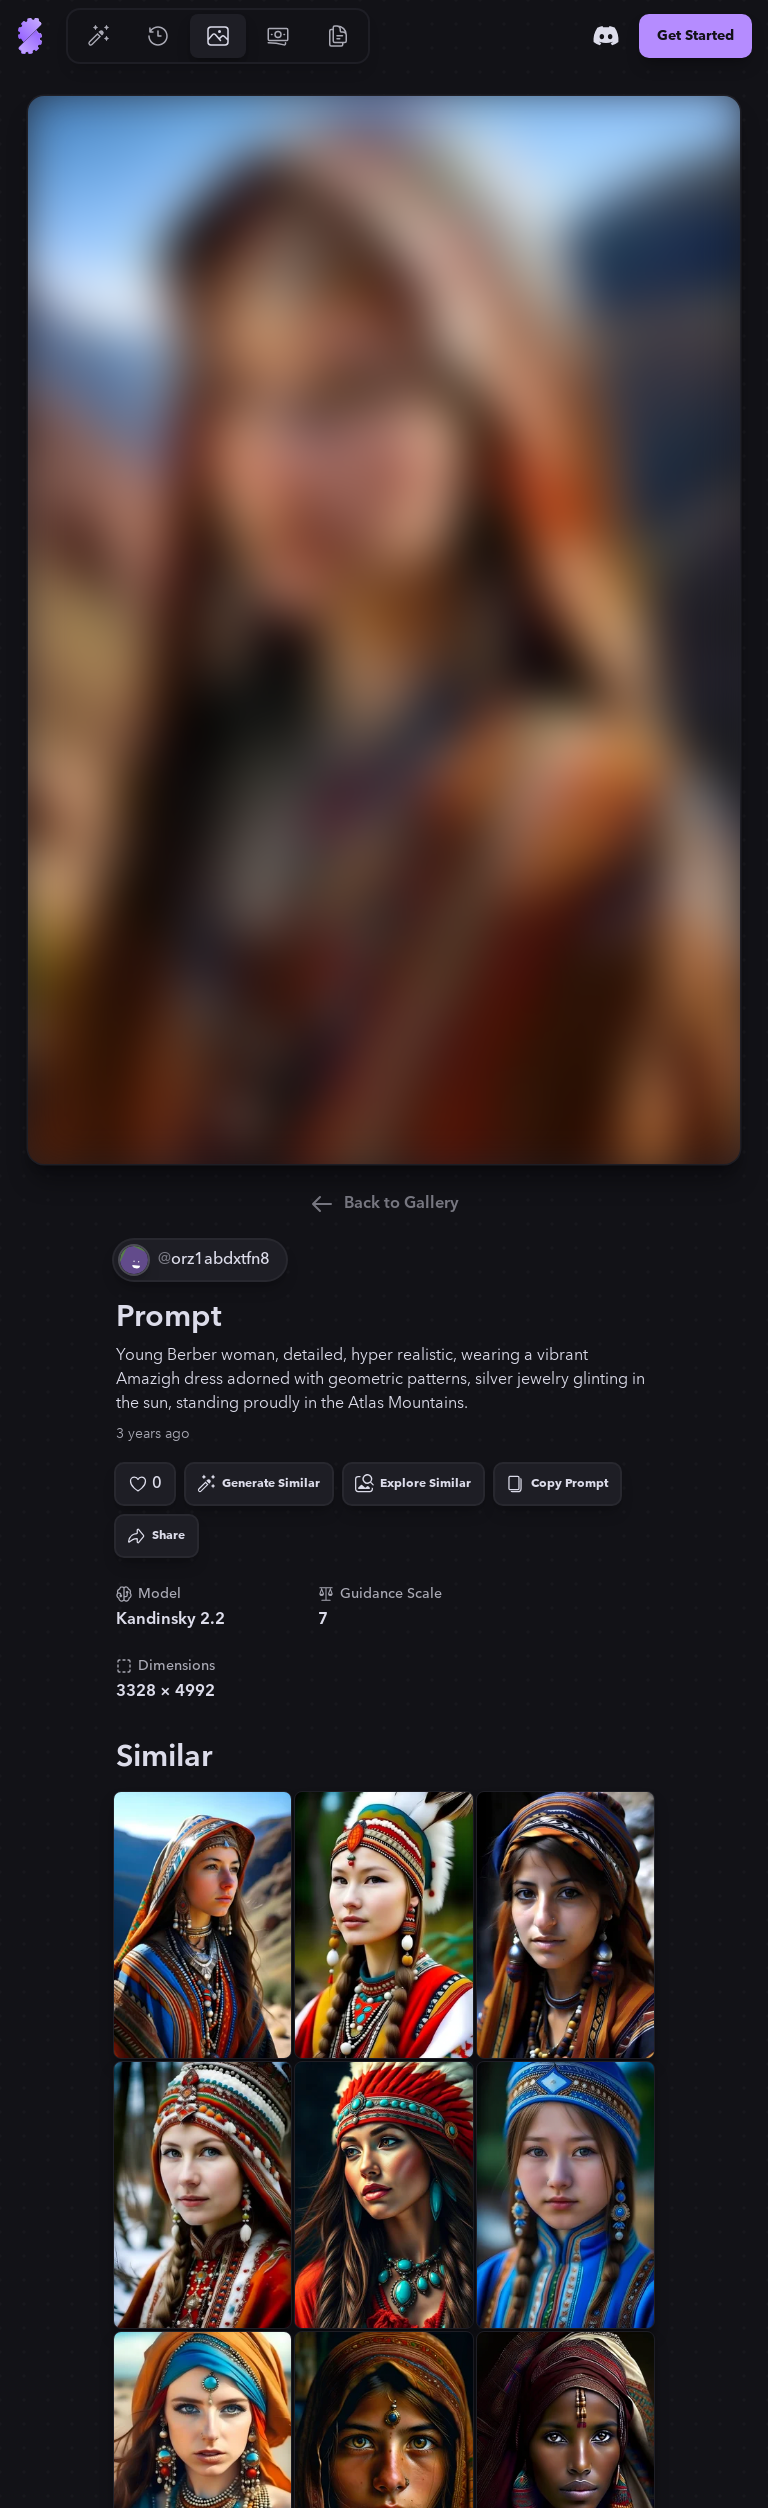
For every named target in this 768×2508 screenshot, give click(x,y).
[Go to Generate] (98, 36)
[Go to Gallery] (218, 36)
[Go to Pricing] (278, 36)
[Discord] (606, 36)
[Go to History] (158, 36)
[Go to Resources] (338, 36)
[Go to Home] (30, 36)
